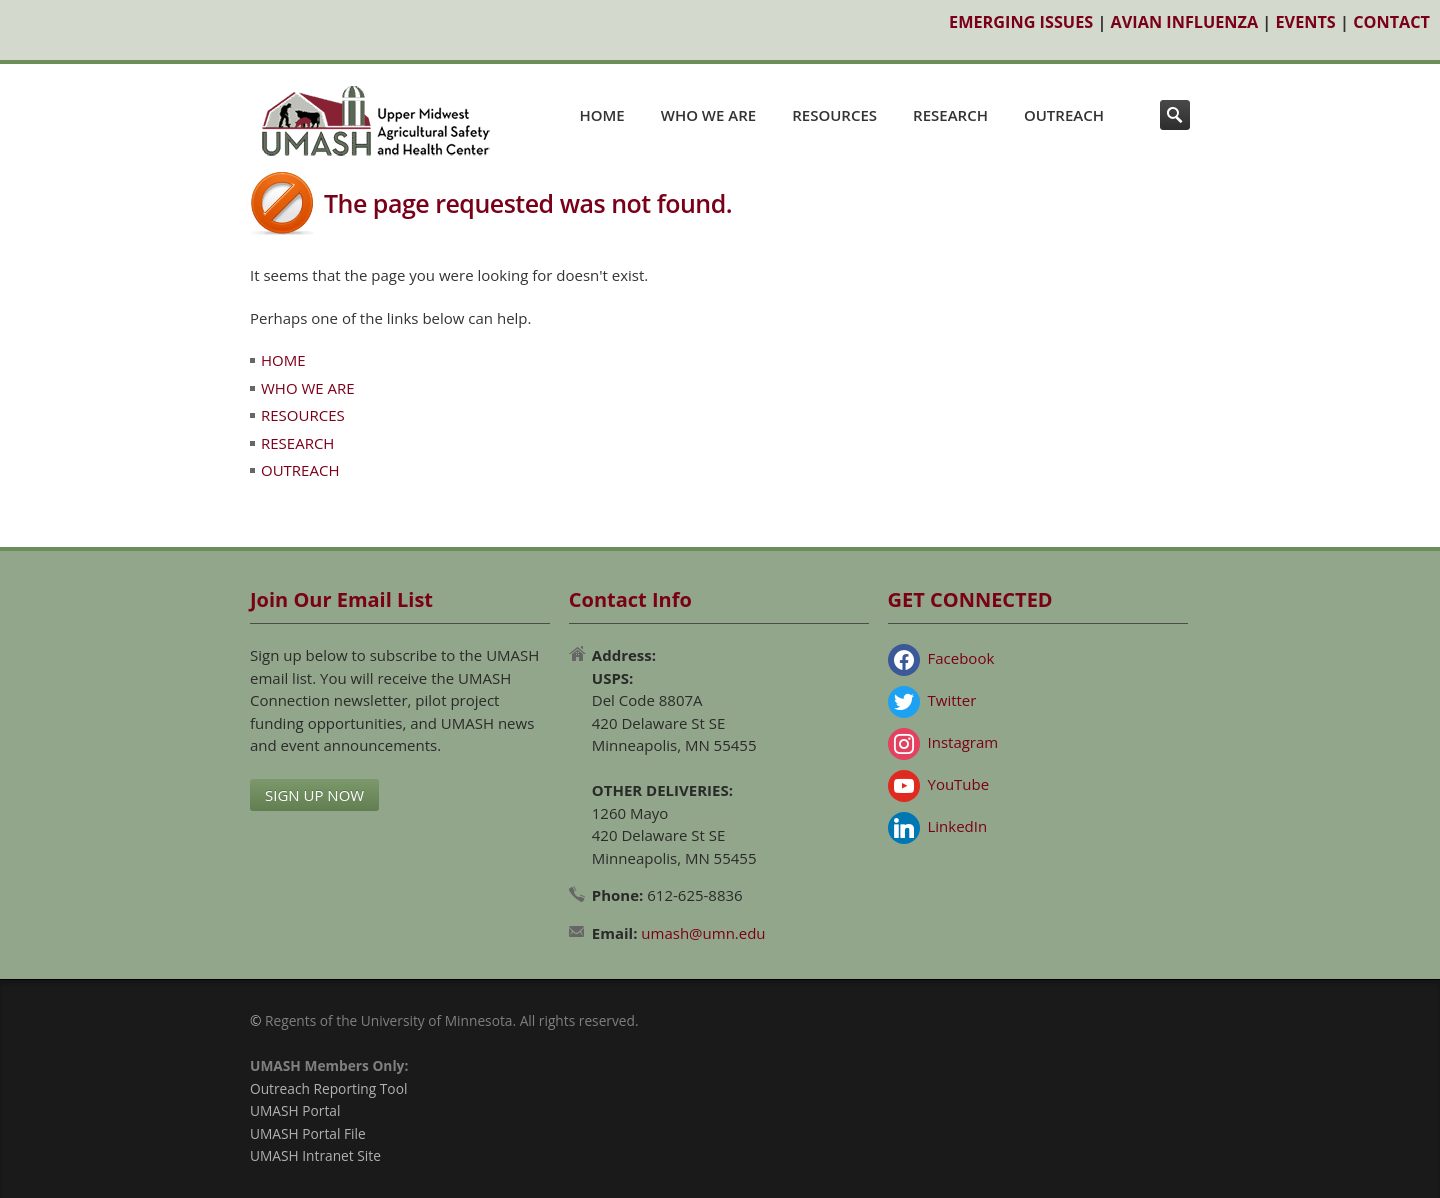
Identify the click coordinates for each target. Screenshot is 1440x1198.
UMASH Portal (295, 1110)
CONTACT (1391, 22)
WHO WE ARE (708, 115)
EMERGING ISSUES (1021, 22)
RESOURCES (834, 115)
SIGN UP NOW (314, 795)
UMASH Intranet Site (315, 1155)
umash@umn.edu (703, 933)
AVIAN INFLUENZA (1185, 22)
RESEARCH (950, 115)
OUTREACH (1064, 115)
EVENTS (1306, 22)
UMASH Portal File (308, 1133)
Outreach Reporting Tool (328, 1088)
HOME (601, 115)
